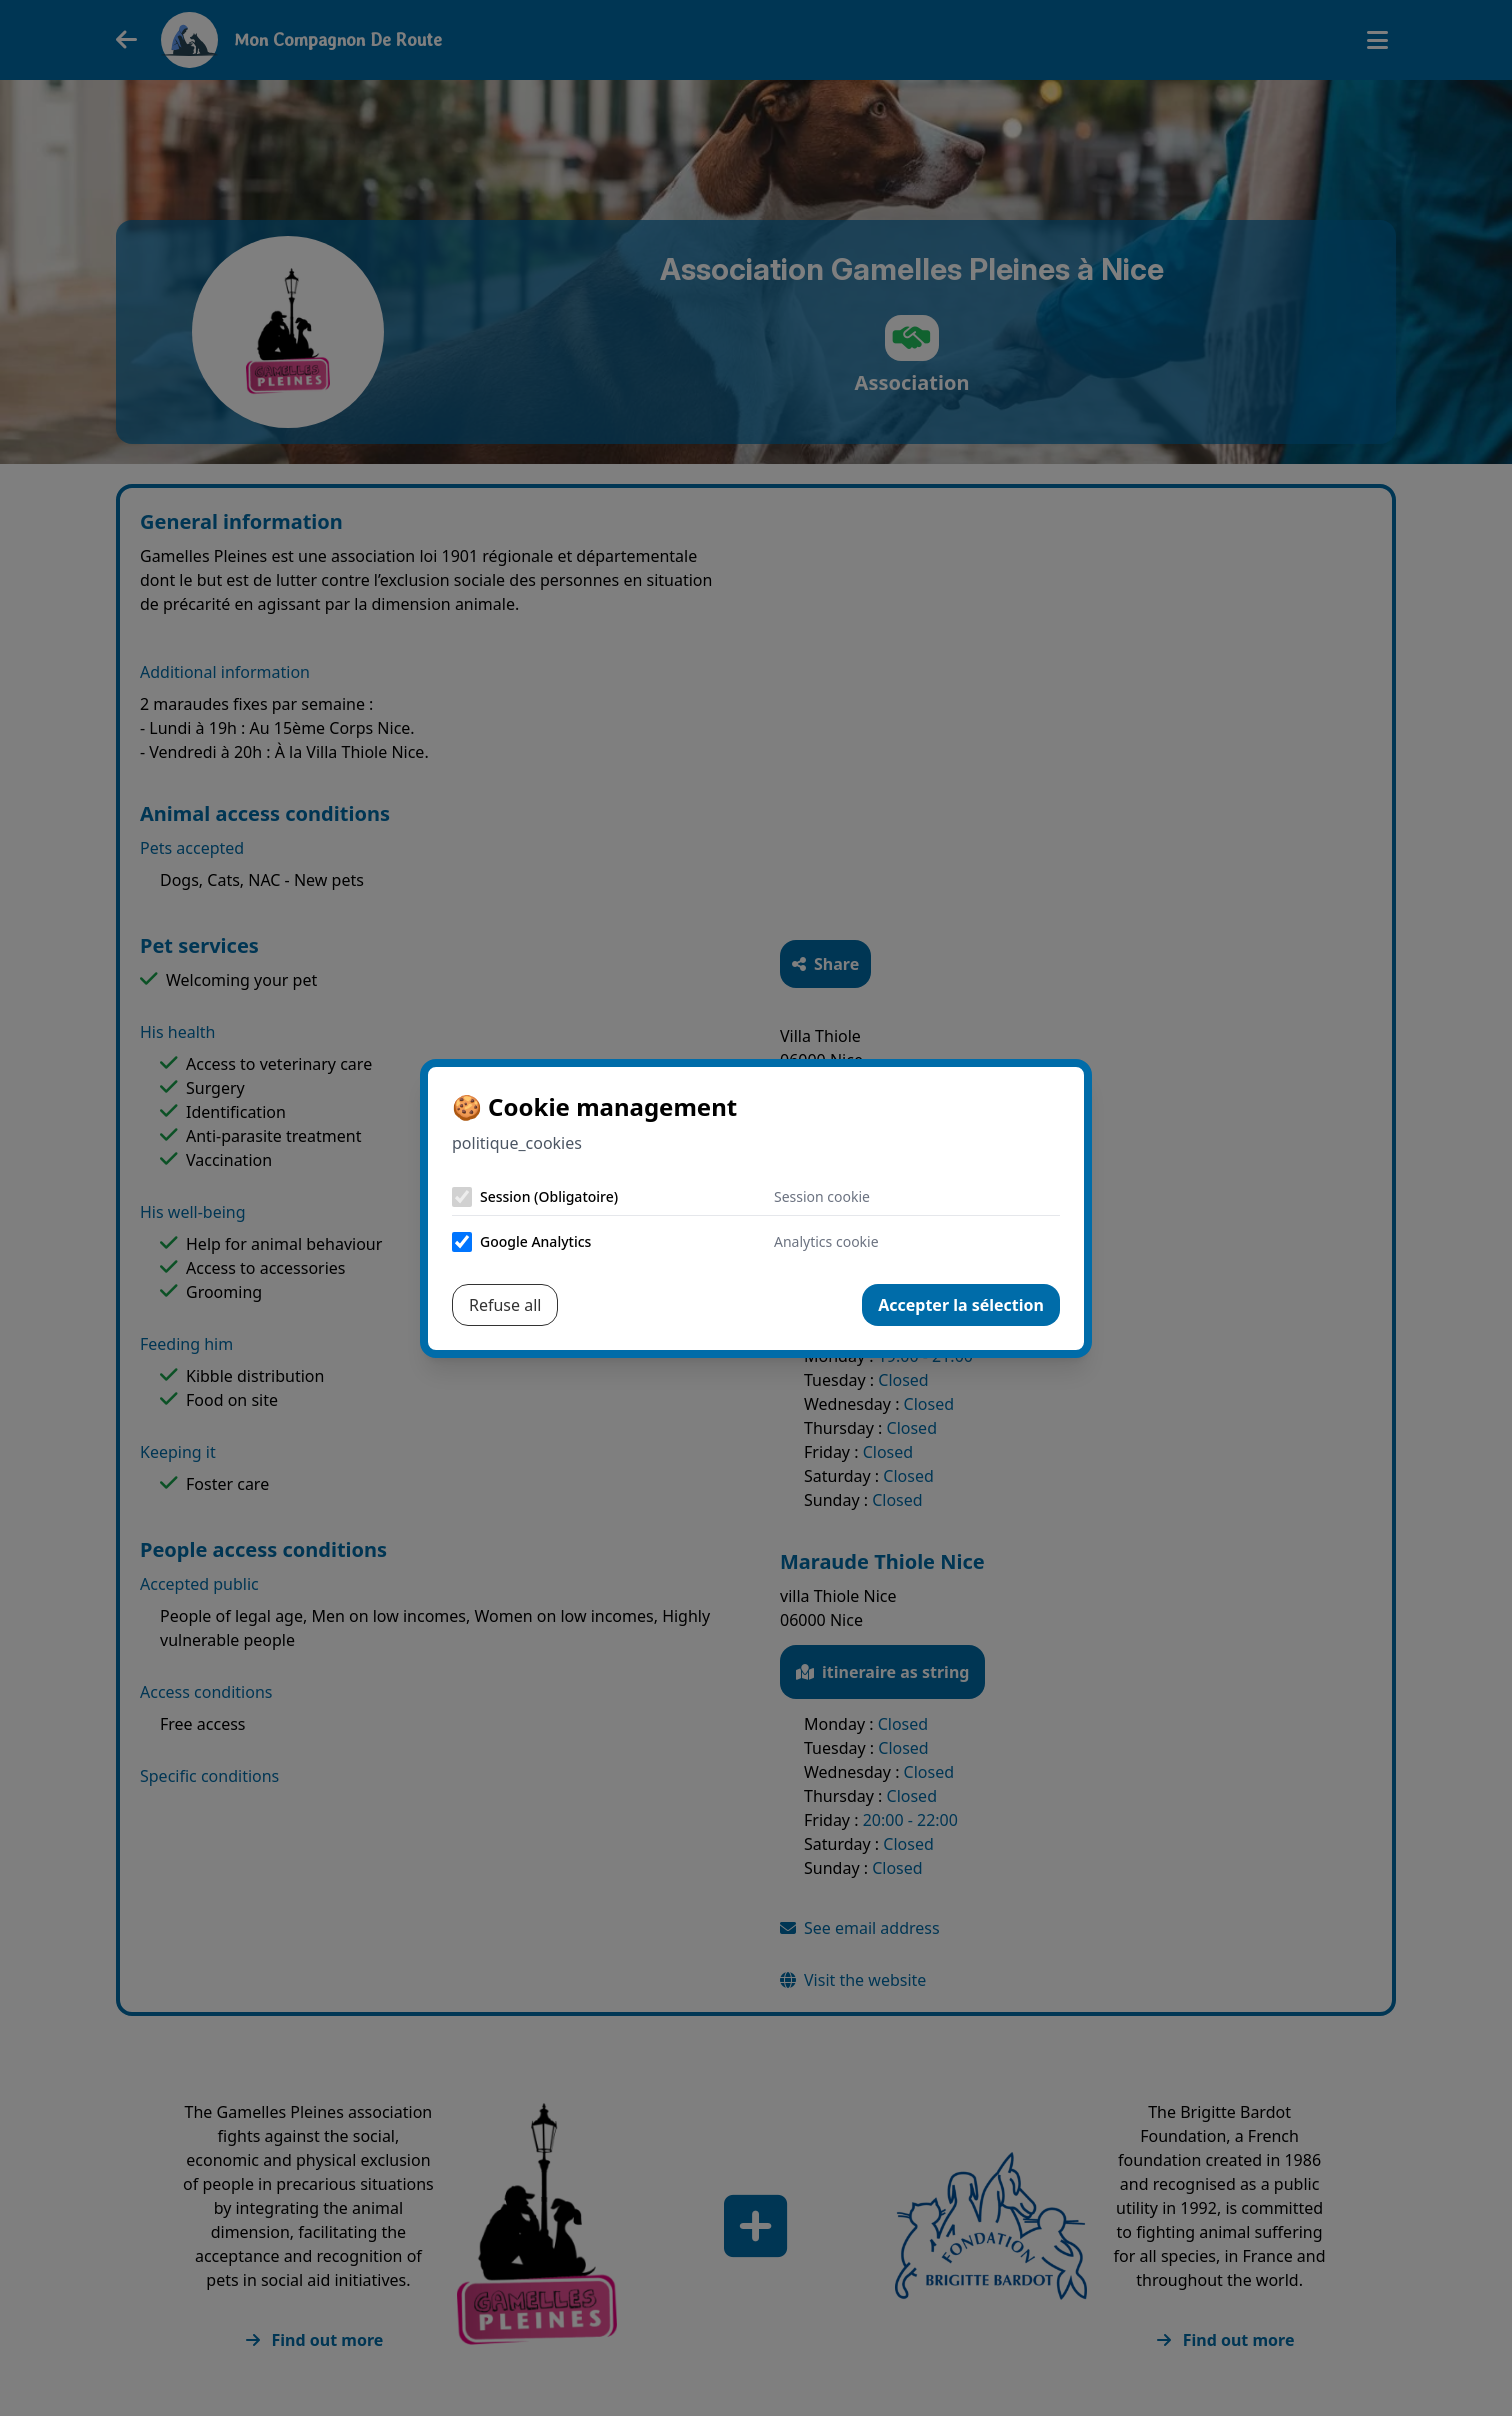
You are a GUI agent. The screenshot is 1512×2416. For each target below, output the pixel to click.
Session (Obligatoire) (549, 1196)
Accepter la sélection (961, 1305)
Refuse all (505, 1305)
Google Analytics (535, 1241)
